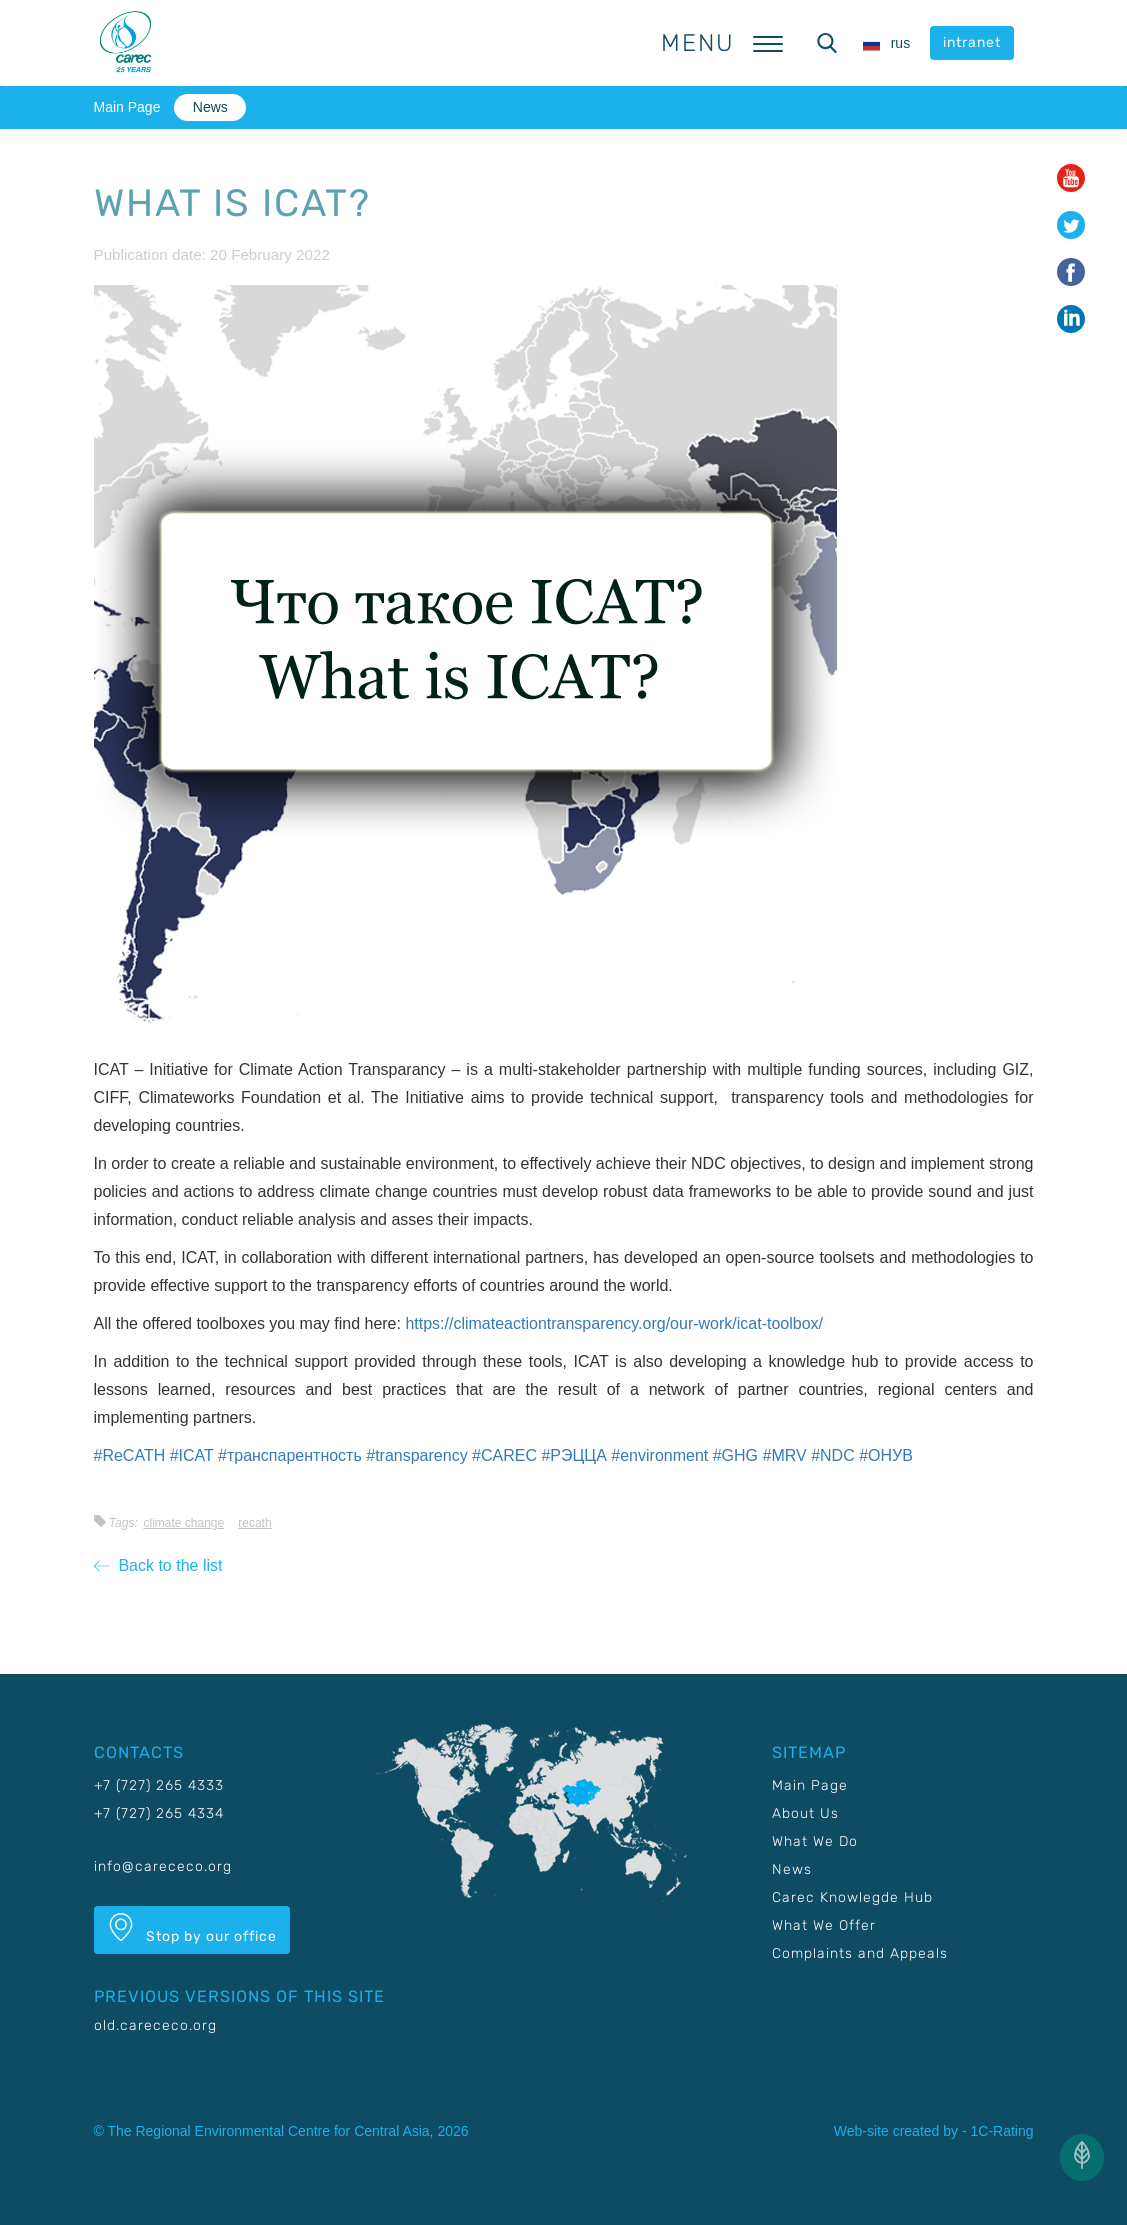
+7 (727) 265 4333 (159, 1785)
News (210, 107)
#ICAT (192, 1455)
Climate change (183, 1523)
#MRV (785, 1455)
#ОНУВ (886, 1455)
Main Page (127, 107)
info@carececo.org (163, 1866)
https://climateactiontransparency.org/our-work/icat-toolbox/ (614, 1323)
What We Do (815, 1841)
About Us (805, 1813)
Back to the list (158, 1565)
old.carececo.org (155, 2025)
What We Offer (824, 1925)
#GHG (735, 1455)
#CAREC (504, 1455)
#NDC (833, 1455)
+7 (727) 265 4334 (159, 1813)
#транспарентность (290, 1455)
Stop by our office (192, 1929)
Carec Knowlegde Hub (852, 1897)
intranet (972, 42)
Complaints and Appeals (860, 1953)
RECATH (254, 1523)
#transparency (416, 1455)
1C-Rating (1001, 2131)
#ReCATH (130, 1455)
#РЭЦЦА (573, 1455)
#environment (659, 1455)
